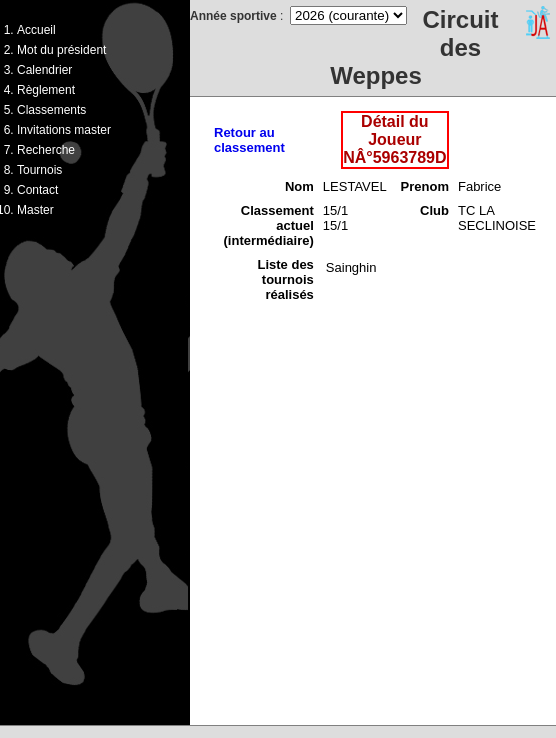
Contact (37, 190)
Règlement (46, 90)
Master (35, 210)
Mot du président (61, 50)
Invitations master (64, 130)
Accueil (36, 30)
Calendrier (44, 70)
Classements (51, 110)
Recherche (46, 150)
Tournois (39, 170)
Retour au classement (249, 140)
